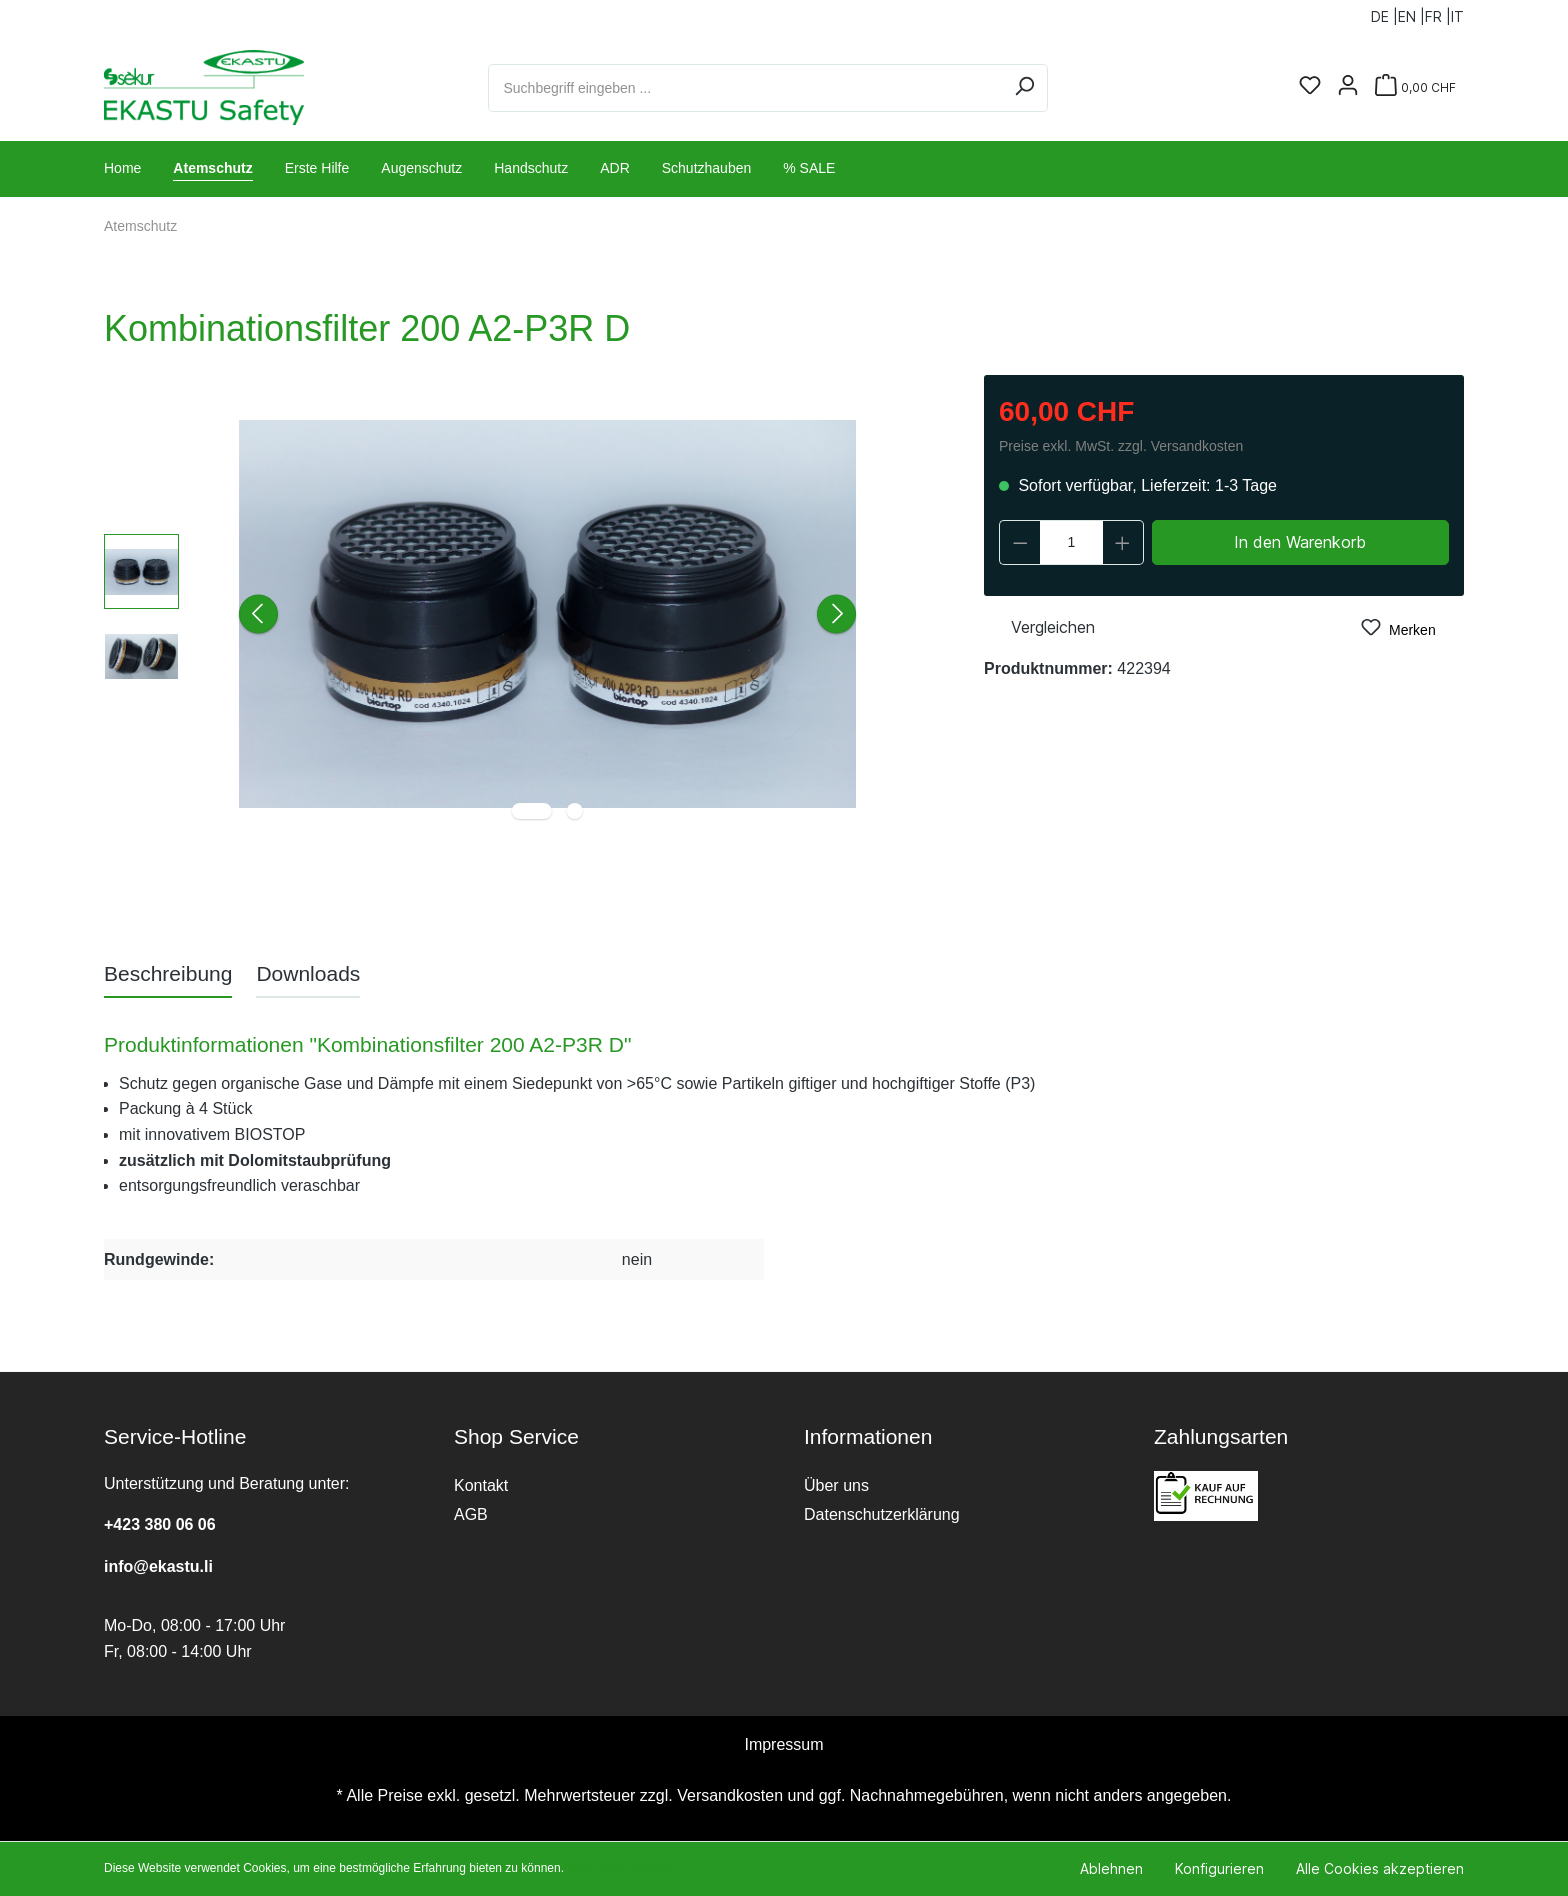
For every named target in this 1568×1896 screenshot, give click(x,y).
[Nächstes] (836, 614)
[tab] (168, 973)
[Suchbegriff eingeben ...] (745, 88)
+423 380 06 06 (160, 1524)
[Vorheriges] (258, 614)
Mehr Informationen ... (625, 1868)
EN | (1411, 12)
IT (1457, 12)
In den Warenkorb (1300, 542)
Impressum (783, 1744)
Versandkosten (730, 1795)
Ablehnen (1111, 1868)
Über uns (836, 1485)
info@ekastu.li (158, 1566)
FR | (1438, 12)
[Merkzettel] (1310, 87)
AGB (471, 1514)
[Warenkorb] (1415, 87)
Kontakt (481, 1485)
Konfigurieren (1219, 1868)
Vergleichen (1039, 625)
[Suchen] (1024, 88)
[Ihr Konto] (1348, 87)
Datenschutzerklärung (882, 1514)
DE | (1384, 12)
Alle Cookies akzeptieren (1380, 1868)
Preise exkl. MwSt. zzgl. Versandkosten (1121, 446)
